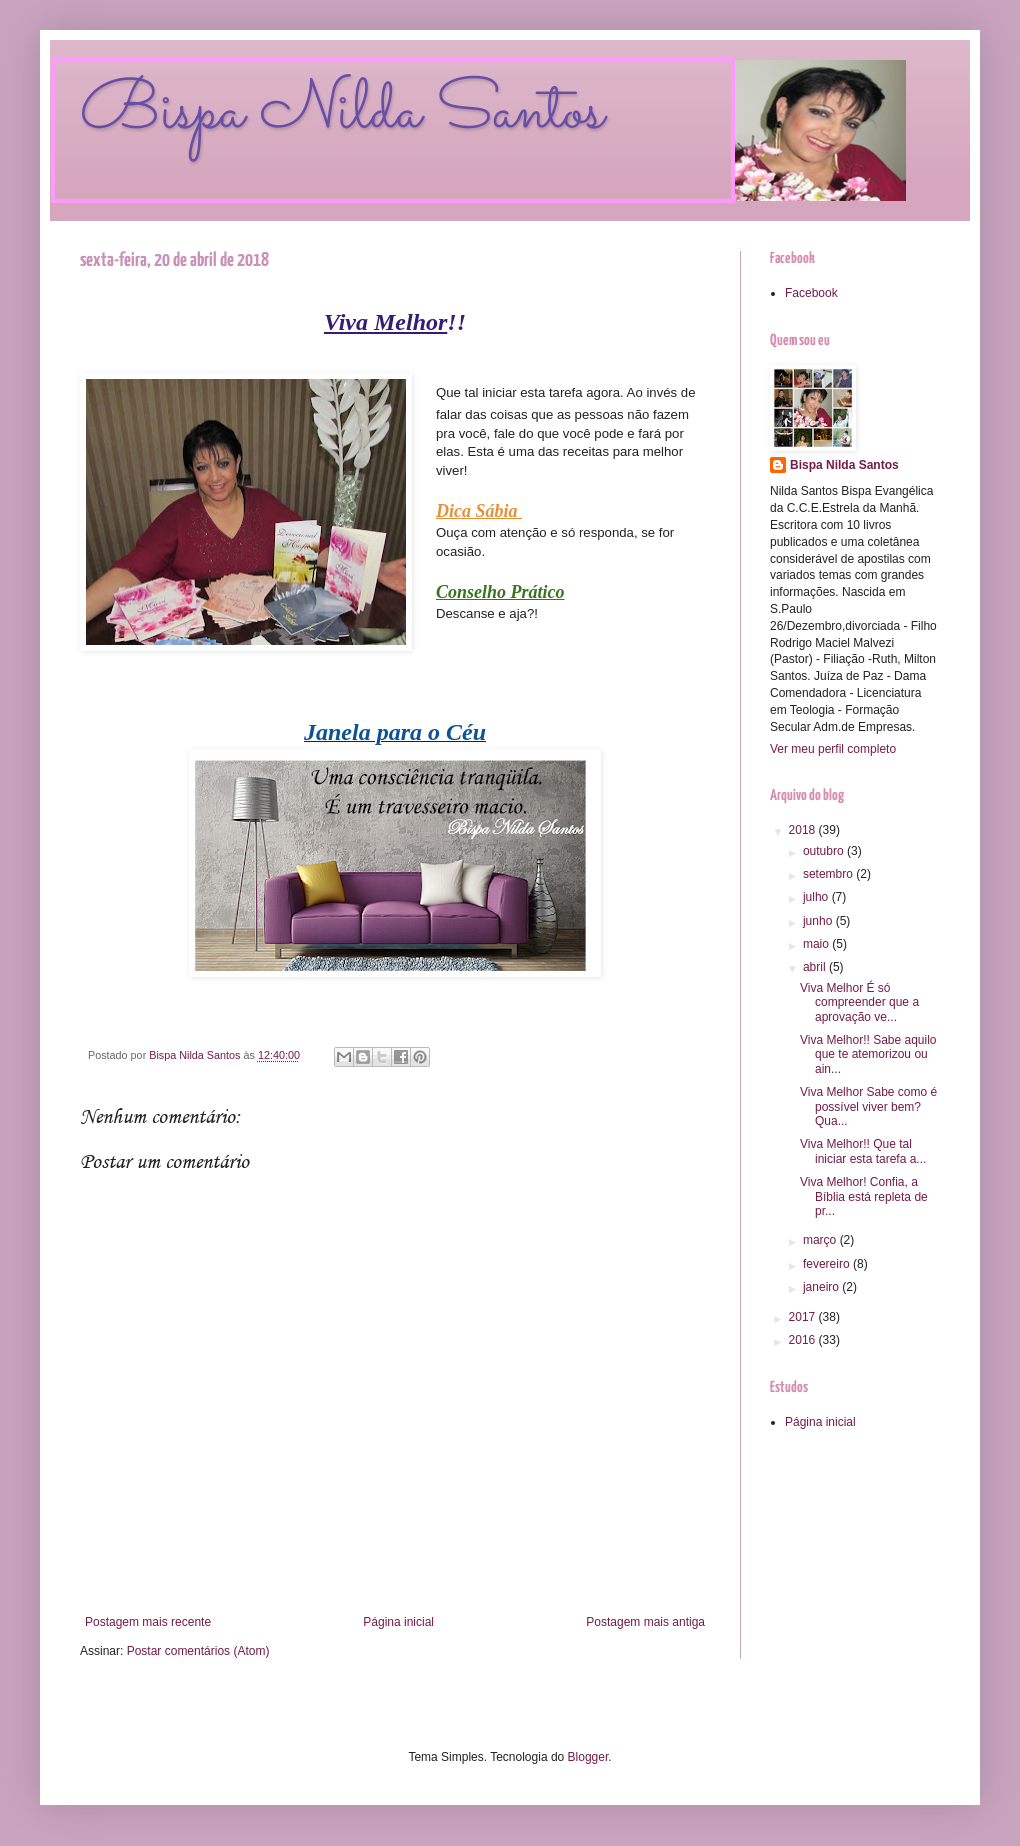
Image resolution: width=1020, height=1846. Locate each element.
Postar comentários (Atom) (198, 1651)
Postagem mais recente (148, 1622)
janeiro (822, 1287)
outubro (825, 851)
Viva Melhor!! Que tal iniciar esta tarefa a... (863, 1151)
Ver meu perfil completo (833, 749)
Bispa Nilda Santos (342, 113)
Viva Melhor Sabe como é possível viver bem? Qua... (868, 1106)
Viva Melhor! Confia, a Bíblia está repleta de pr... (864, 1196)
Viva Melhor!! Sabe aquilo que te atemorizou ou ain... (868, 1054)
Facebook (811, 293)
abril (816, 967)
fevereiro (828, 1264)
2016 (804, 1340)
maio (817, 944)
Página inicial (398, 1622)
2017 (804, 1317)
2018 (804, 830)
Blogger (588, 1757)
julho (817, 897)
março (821, 1240)
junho (819, 921)
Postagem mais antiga (645, 1622)
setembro (829, 874)
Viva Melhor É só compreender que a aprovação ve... (859, 1002)
